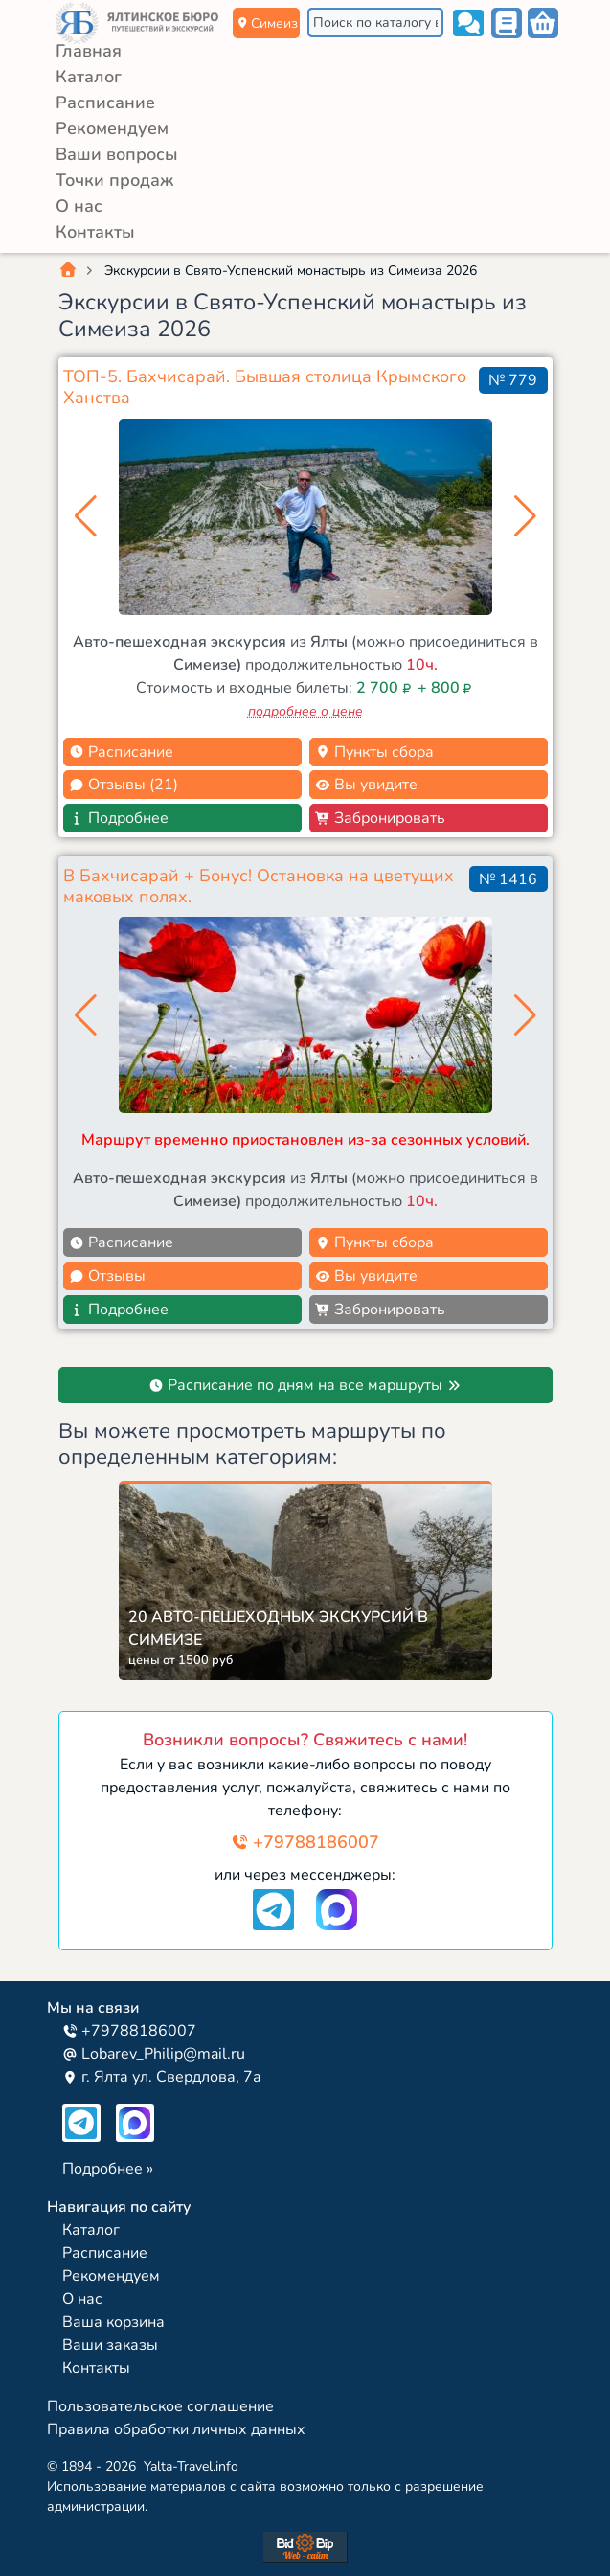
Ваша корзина (113, 2322)
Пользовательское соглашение (160, 2406)
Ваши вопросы (117, 154)
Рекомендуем (112, 128)
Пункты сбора (374, 752)
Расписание (105, 102)
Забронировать (380, 818)
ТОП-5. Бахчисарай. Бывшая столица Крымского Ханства (264, 387)
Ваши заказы (110, 2345)
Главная (89, 50)
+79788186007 (305, 1842)
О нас (79, 205)
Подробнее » (107, 2168)
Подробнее (119, 818)
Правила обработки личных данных (176, 2429)
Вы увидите (366, 784)
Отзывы (107, 1276)
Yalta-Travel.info (191, 2466)
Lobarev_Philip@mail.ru (153, 2053)
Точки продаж (114, 180)
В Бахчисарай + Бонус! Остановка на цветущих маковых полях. (258, 886)
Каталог (89, 76)
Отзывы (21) (123, 784)
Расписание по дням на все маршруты (305, 1385)
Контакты (95, 231)
